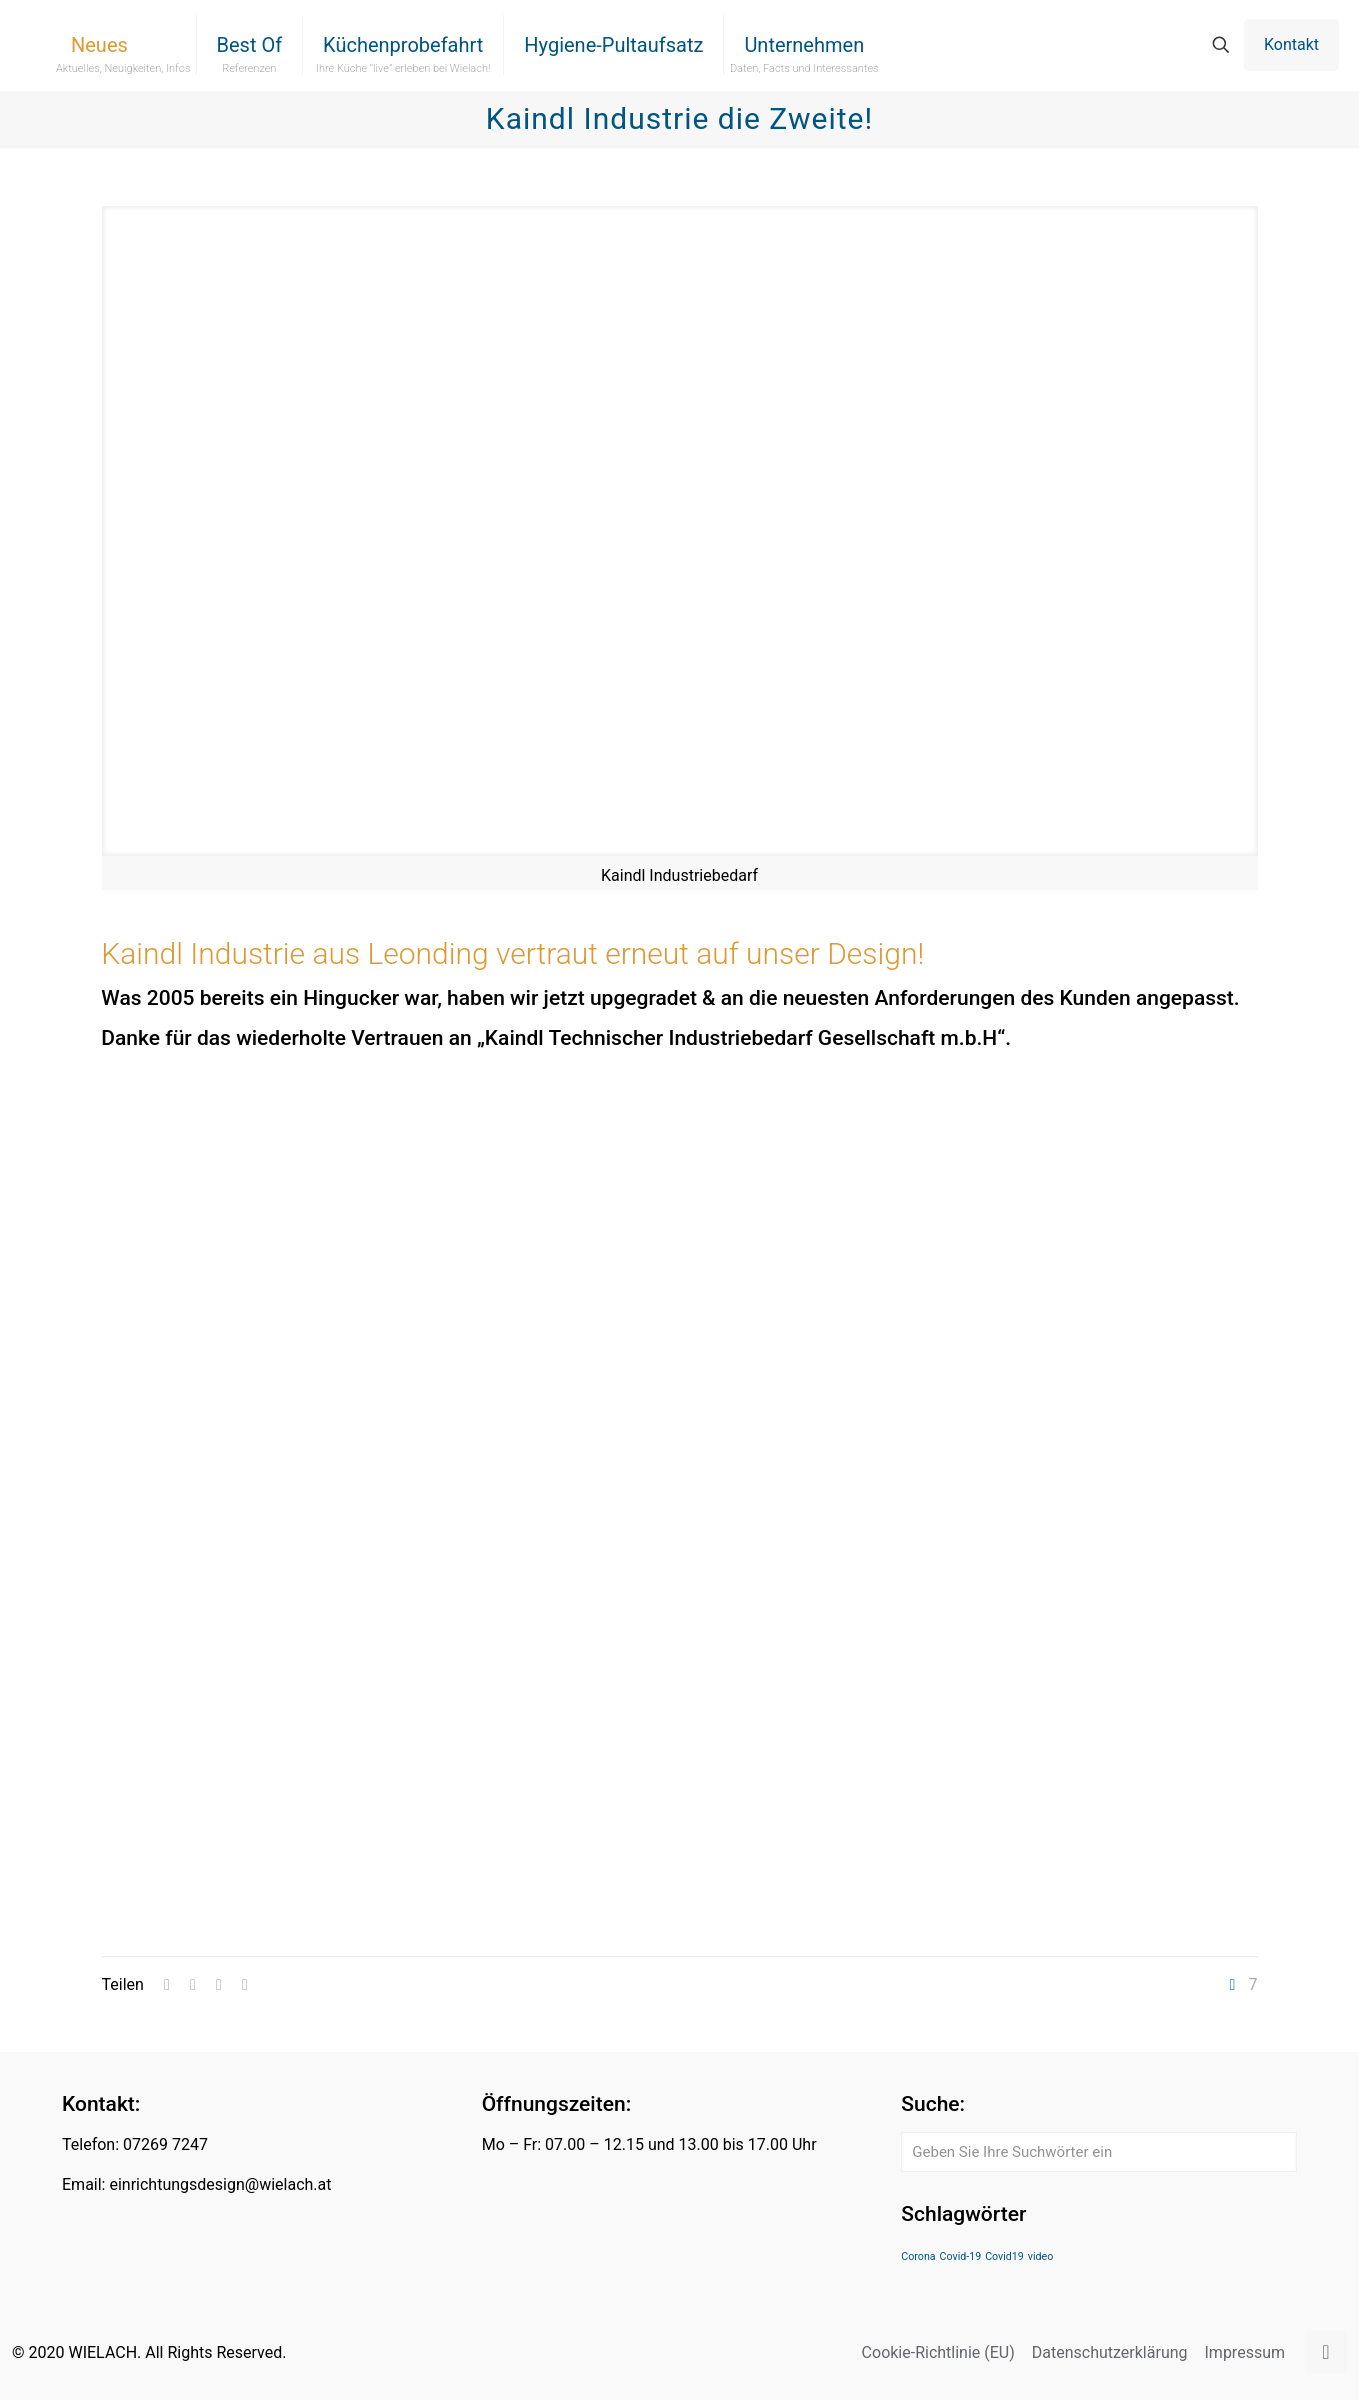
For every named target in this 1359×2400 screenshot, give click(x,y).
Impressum (1245, 2352)
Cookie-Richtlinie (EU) (938, 2352)
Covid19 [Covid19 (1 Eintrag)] (1004, 2256)
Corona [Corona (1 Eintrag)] (918, 2256)
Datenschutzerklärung (1110, 2352)
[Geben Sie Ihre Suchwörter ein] (1099, 2152)
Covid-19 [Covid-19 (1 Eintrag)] (961, 2256)
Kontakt (1291, 44)
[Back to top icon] (1326, 2352)
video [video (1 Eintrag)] (1041, 2256)
